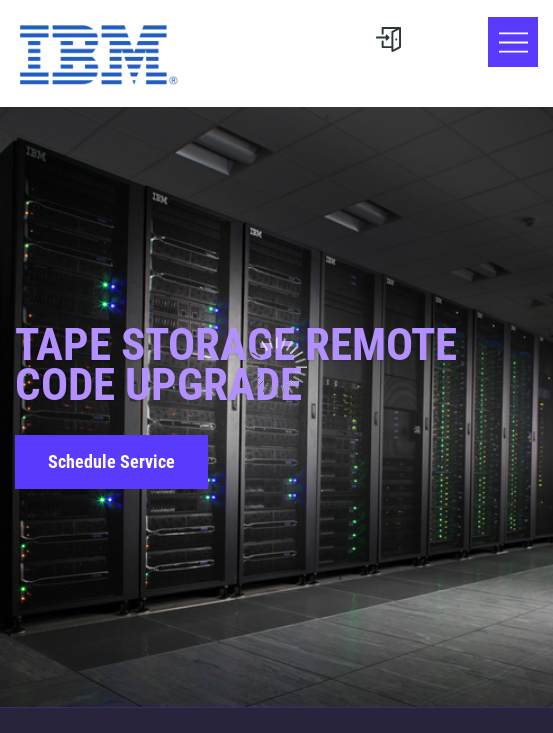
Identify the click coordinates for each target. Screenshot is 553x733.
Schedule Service (111, 461)
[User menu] (388, 40)
